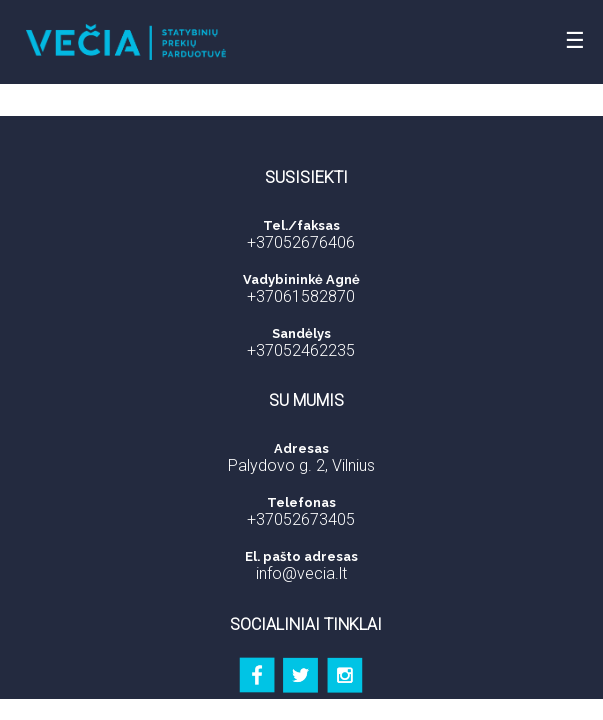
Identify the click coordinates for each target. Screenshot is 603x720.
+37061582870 (301, 296)
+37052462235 (301, 350)
